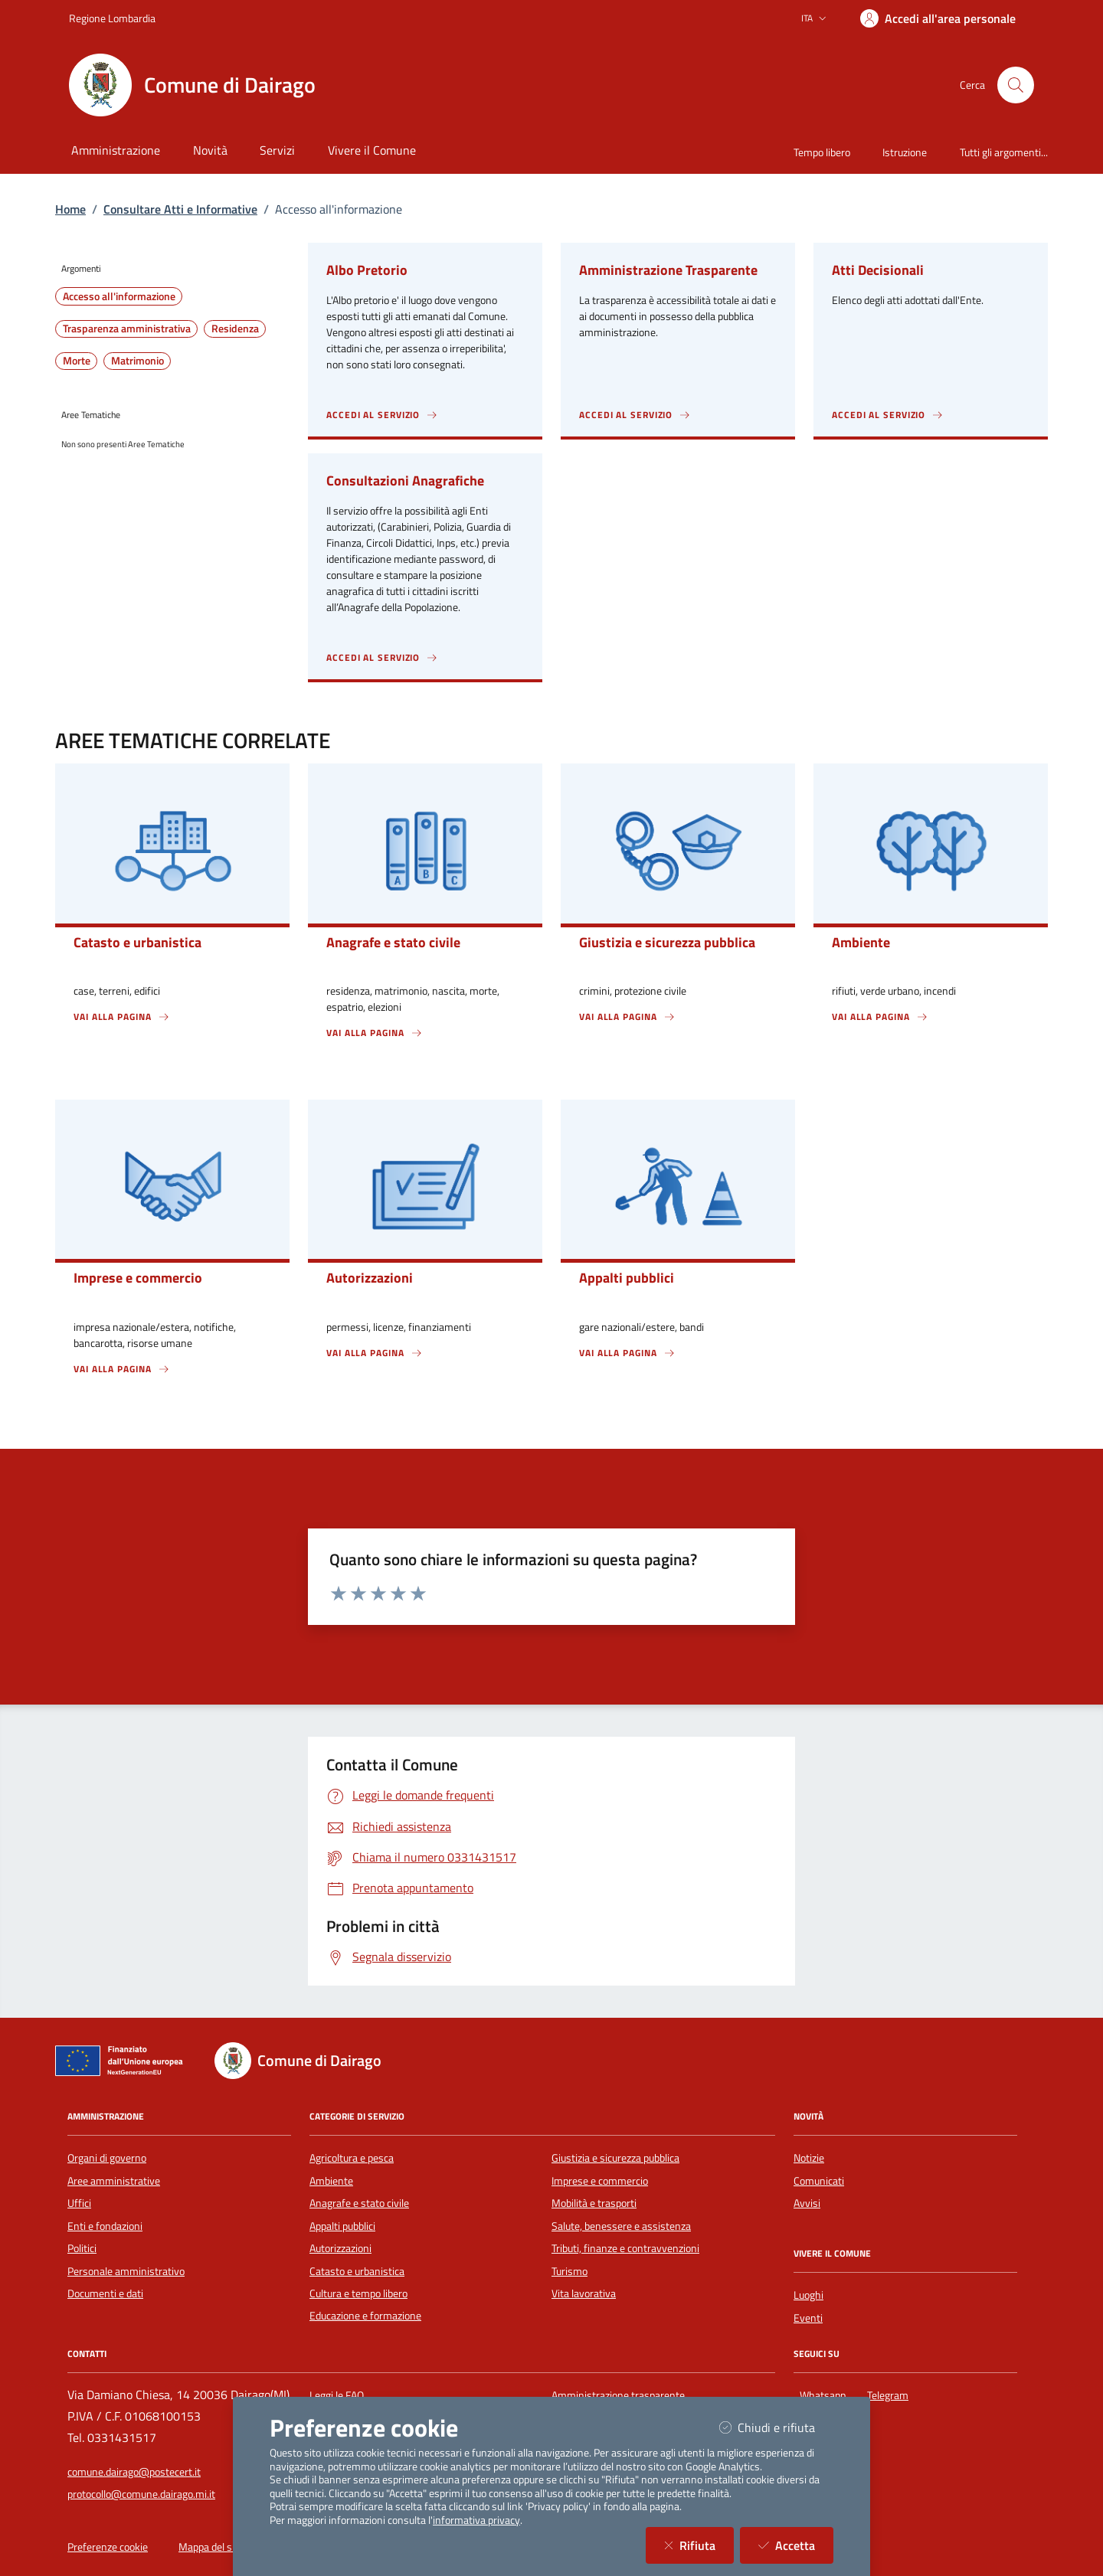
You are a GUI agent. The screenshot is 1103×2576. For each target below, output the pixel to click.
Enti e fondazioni (104, 2226)
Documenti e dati (105, 2293)
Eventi (808, 2318)
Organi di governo (106, 2157)
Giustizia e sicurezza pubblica (615, 2157)
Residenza (235, 328)
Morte (76, 360)
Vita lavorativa (584, 2293)
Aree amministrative (113, 2180)
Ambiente (331, 2180)
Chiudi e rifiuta (776, 2427)
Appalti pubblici (342, 2226)
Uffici (79, 2203)
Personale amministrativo (126, 2271)
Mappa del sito (211, 2546)
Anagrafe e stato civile (359, 2203)
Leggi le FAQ (336, 2395)
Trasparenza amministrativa (127, 328)
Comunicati (819, 2180)
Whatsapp (826, 2393)
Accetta (795, 2545)
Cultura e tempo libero (358, 2293)
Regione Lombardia (112, 18)
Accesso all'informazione (119, 296)
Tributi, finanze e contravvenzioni (625, 2248)
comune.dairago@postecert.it (134, 2471)
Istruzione (904, 152)
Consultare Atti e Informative (180, 209)
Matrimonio (137, 360)
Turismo (570, 2271)
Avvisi (807, 2203)
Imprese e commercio (600, 2180)
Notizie (809, 2157)
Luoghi (808, 2295)
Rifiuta (699, 2545)
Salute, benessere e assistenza (621, 2226)
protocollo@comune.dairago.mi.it (141, 2494)
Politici (82, 2248)
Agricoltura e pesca (351, 2157)
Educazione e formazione (365, 2315)
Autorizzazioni (340, 2248)
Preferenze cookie (107, 2546)
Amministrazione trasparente (618, 2395)
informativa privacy (476, 2520)
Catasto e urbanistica (356, 2271)
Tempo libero (822, 152)
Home (70, 209)
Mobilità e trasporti (594, 2203)
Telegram (891, 2393)
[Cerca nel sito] (1015, 85)
